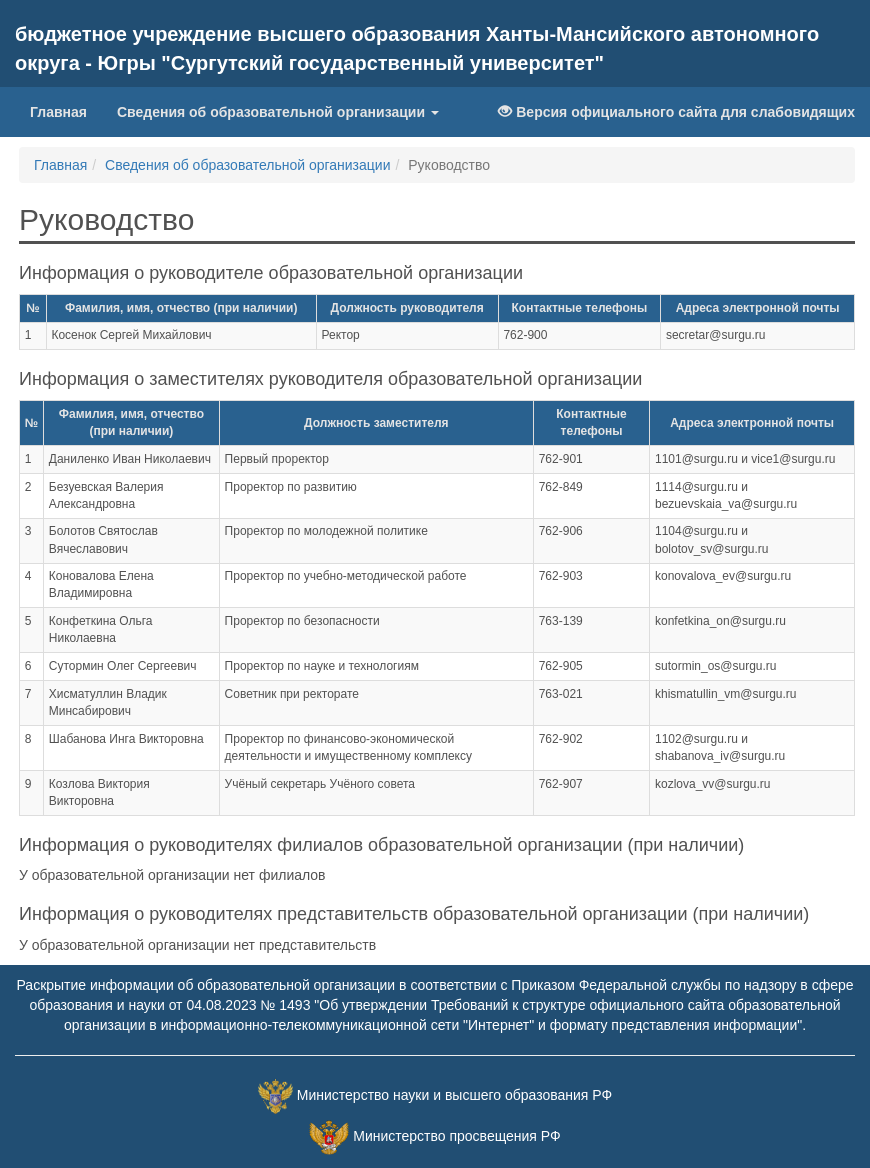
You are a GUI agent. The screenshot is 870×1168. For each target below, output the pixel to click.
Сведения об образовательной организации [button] (278, 112)
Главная (66, 110)
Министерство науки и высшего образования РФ (454, 1095)
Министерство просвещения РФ (456, 1136)
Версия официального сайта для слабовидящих (676, 112)
